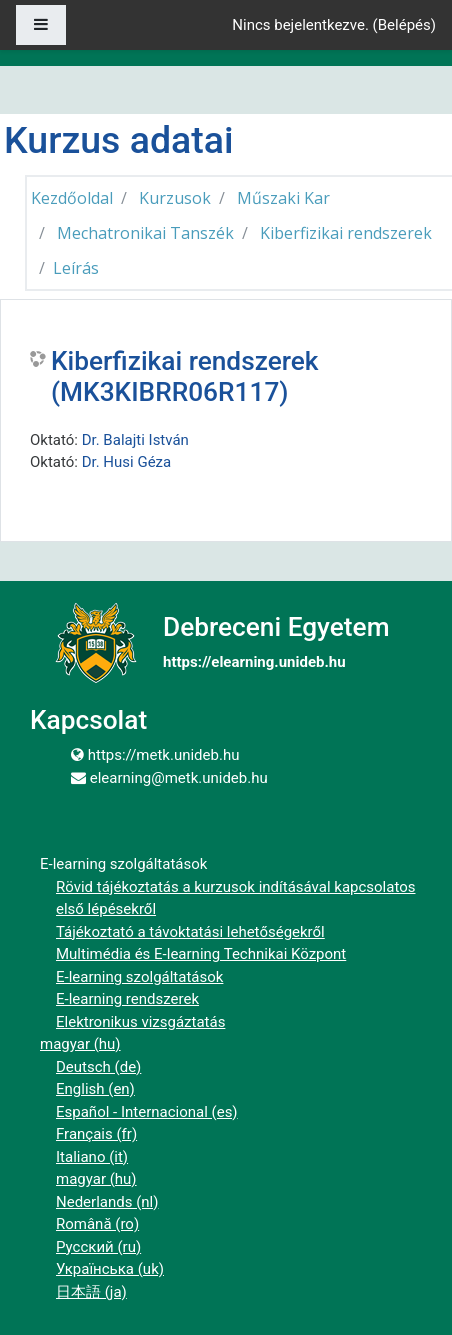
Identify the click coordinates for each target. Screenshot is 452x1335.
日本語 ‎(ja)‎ (91, 1292)
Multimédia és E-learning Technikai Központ (201, 954)
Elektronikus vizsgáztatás (140, 1022)
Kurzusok (175, 198)
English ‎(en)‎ (95, 1089)
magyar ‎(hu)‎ (80, 1044)
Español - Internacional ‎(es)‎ (147, 1112)
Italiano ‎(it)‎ (92, 1157)
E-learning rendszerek (127, 999)
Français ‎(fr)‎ (96, 1134)
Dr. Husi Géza (127, 462)
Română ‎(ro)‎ (97, 1224)
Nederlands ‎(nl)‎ (107, 1202)
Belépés (404, 25)
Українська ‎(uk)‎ (110, 1269)
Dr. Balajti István (135, 440)
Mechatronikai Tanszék (145, 233)
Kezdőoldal (72, 198)
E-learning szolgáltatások (139, 977)
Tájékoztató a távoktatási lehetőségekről (190, 932)
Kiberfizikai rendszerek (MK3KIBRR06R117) (185, 377)
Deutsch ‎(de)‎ (98, 1067)
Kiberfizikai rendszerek (346, 233)
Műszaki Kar (283, 198)
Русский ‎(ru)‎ (98, 1247)
